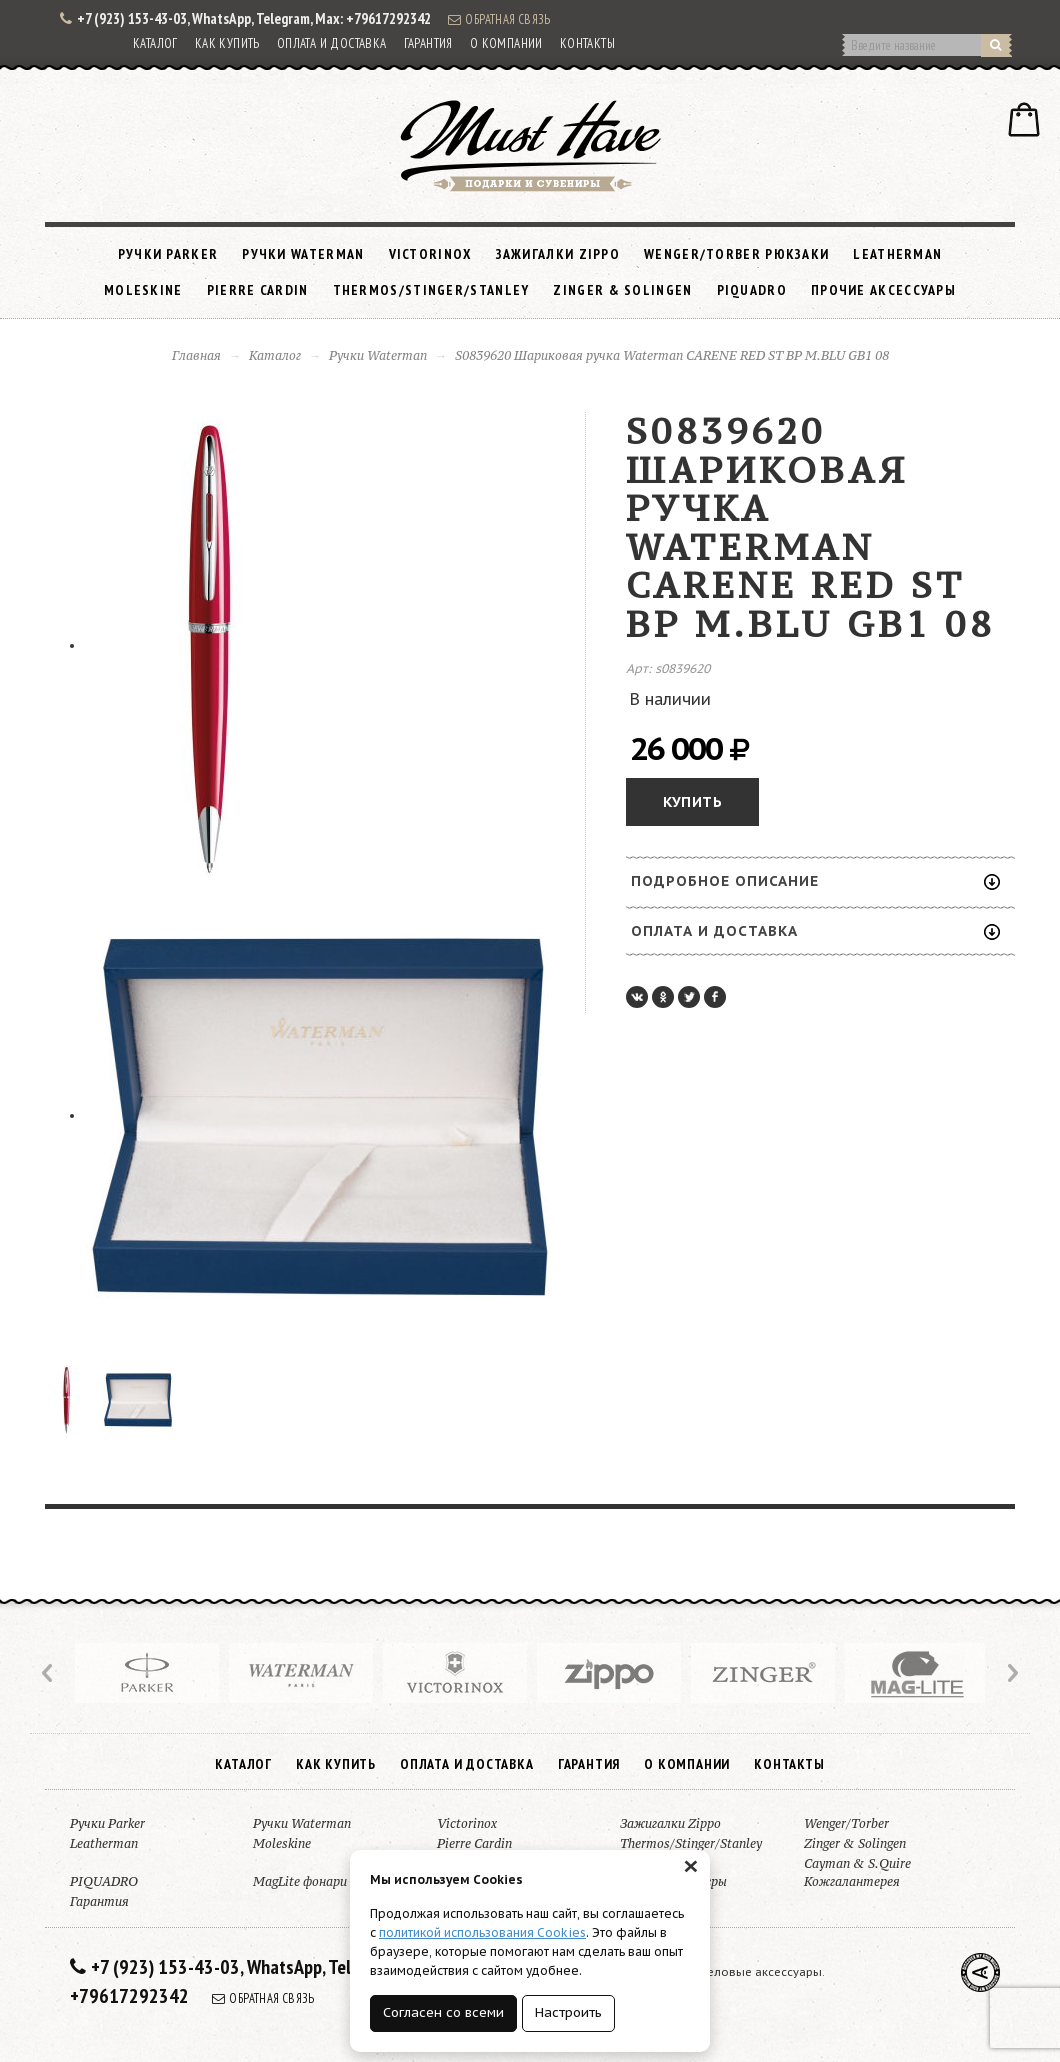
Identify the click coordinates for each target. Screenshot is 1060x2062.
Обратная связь (499, 19)
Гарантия (428, 43)
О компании (506, 43)
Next (1011, 1673)
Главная (196, 355)
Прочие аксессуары (883, 290)
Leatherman (897, 254)
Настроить (568, 2012)
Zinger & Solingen (622, 290)
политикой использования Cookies (482, 1932)
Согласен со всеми (443, 2012)
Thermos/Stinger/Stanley (431, 290)
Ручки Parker (168, 254)
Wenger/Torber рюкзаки (736, 254)
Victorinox (430, 254)
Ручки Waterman (303, 254)
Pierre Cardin (258, 290)
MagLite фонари (300, 1881)
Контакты (587, 43)
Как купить (227, 43)
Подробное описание (815, 881)
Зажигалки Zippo (558, 254)
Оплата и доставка (332, 43)
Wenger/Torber (846, 1823)
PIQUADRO (752, 290)
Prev (49, 1673)
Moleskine (143, 290)
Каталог (155, 43)
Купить (692, 802)
